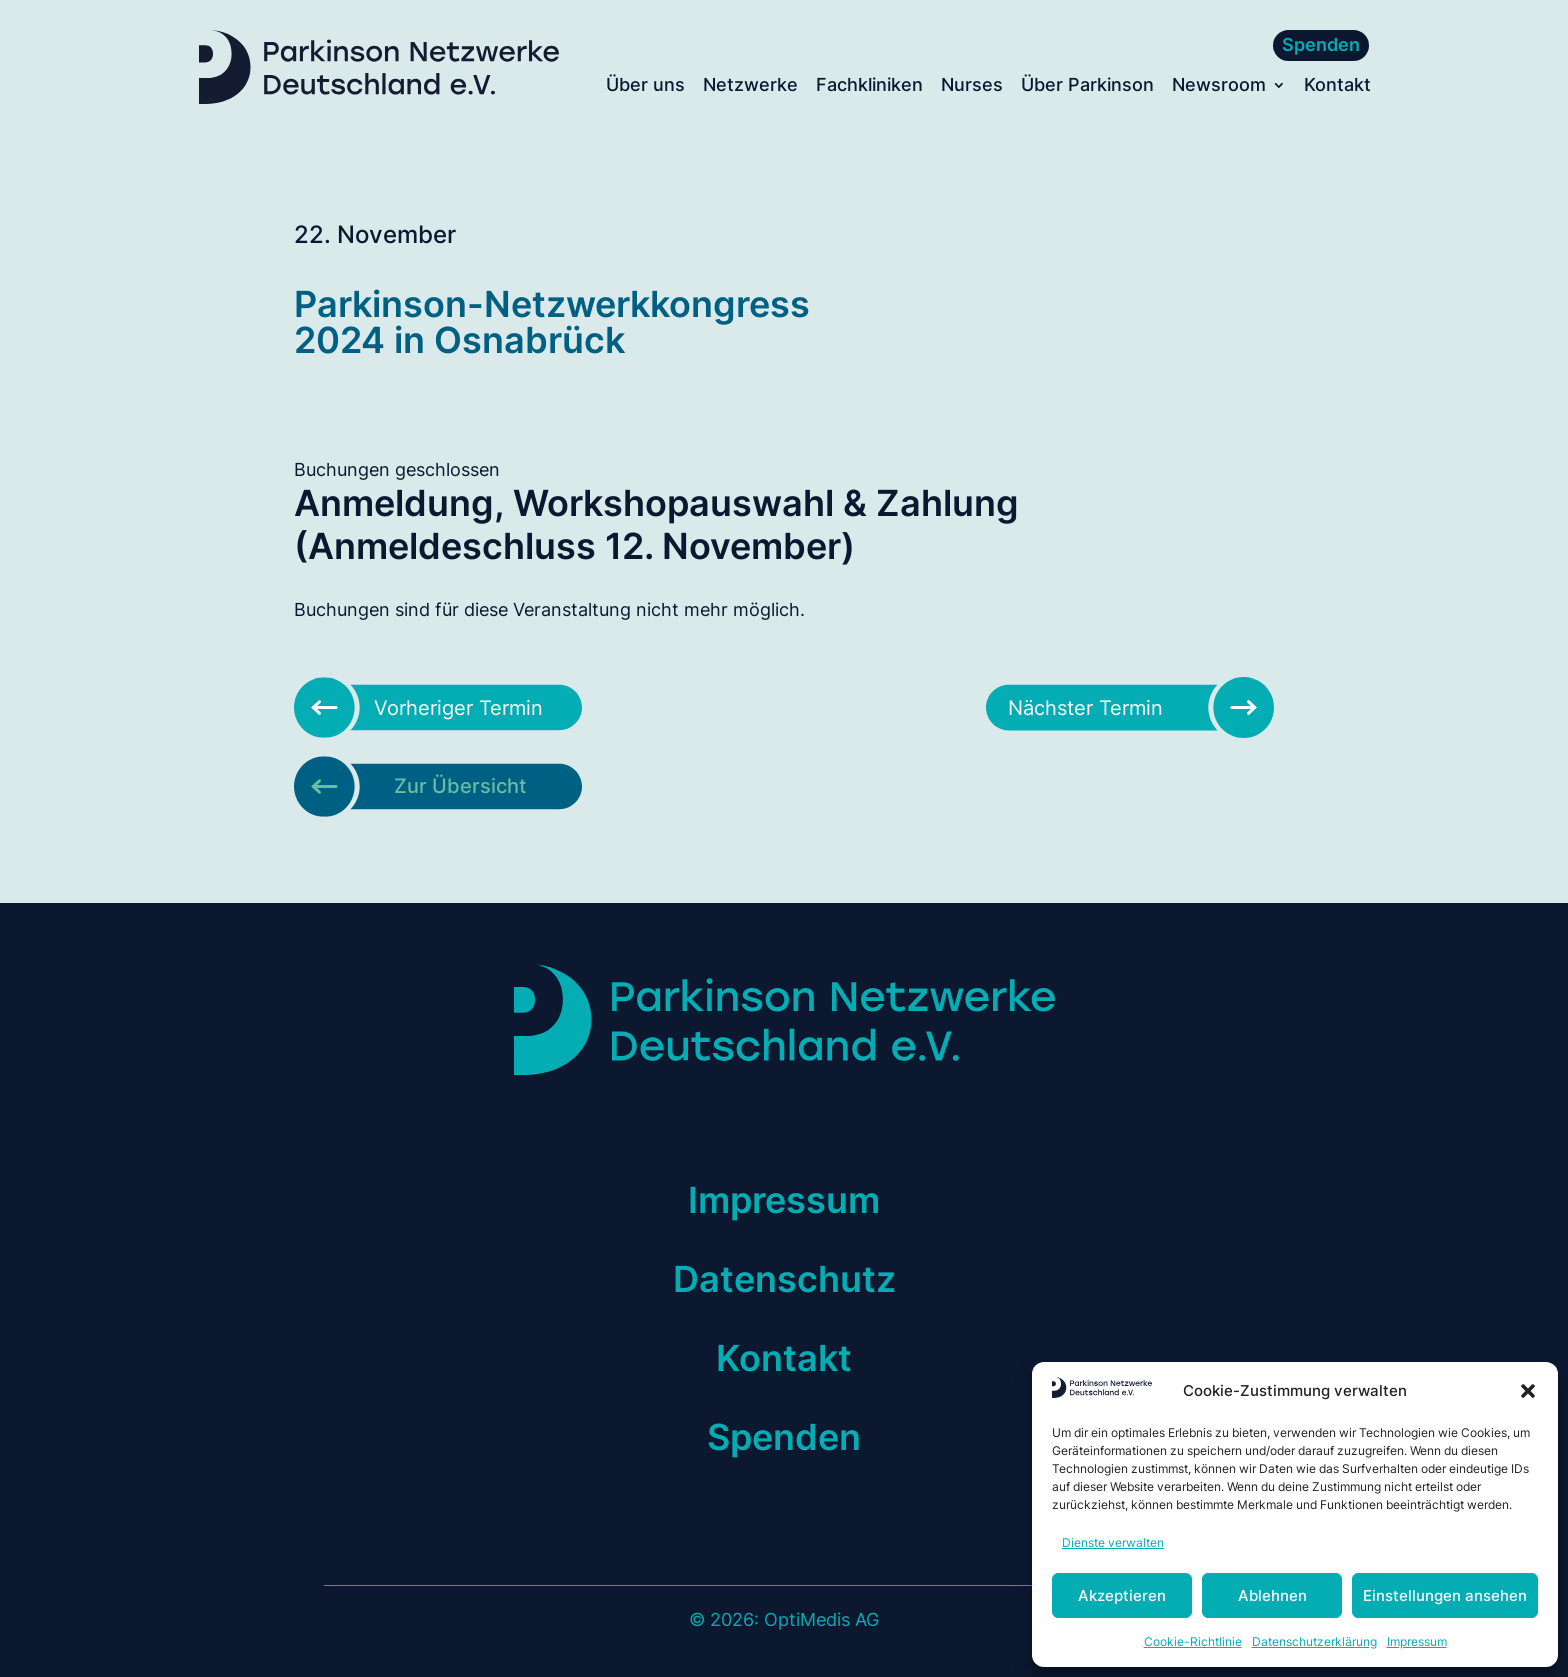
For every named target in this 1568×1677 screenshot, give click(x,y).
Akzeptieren (1122, 1595)
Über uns (645, 86)
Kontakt (1337, 86)
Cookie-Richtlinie (1193, 1641)
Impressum (1417, 1641)
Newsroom (1219, 86)
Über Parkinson (1087, 86)
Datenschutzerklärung (1314, 1641)
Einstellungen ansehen (1445, 1595)
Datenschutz (784, 1279)
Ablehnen (1272, 1595)
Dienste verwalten (1113, 1542)
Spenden (1321, 44)
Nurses (972, 86)
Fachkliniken (869, 86)
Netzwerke (750, 86)
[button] (1528, 1391)
